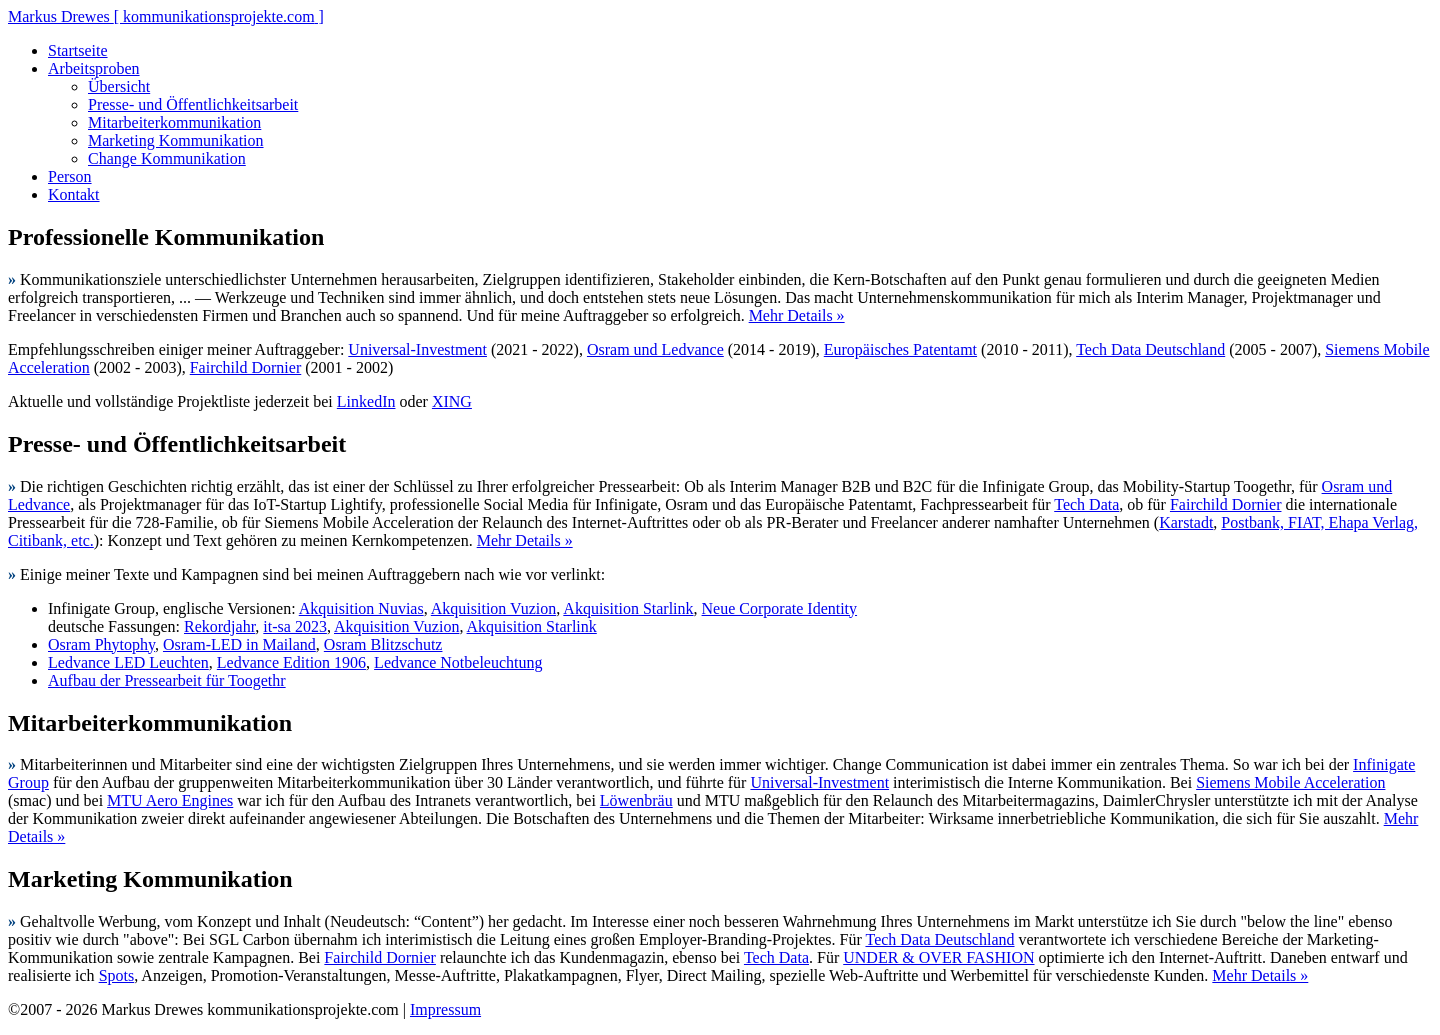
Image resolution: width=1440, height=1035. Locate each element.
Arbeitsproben (94, 68)
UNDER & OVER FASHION (938, 957)
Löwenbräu (636, 800)
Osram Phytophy (101, 644)
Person (70, 176)
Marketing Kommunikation (176, 140)
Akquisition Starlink (628, 608)
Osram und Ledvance (655, 349)
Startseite (78, 50)
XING (452, 401)
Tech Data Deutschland (1150, 349)
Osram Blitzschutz (383, 644)
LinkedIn (366, 401)
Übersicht (119, 86)
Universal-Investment (417, 349)
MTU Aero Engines (170, 800)
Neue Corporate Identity (780, 608)
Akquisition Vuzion (493, 608)
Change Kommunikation (167, 158)
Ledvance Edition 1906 (291, 662)
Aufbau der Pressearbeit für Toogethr (167, 680)
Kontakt (74, 194)
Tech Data (1086, 504)
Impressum (445, 1009)
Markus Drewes (166, 16)
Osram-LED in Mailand (239, 644)
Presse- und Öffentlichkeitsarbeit (193, 104)
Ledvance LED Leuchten (128, 662)
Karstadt (1186, 522)
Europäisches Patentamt (900, 349)
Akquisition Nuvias (361, 608)
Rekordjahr (219, 626)
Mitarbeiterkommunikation (174, 122)
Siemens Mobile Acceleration (1290, 782)
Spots (117, 975)
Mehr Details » (797, 315)
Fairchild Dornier (246, 367)
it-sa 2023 (295, 626)
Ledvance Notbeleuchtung (458, 662)
